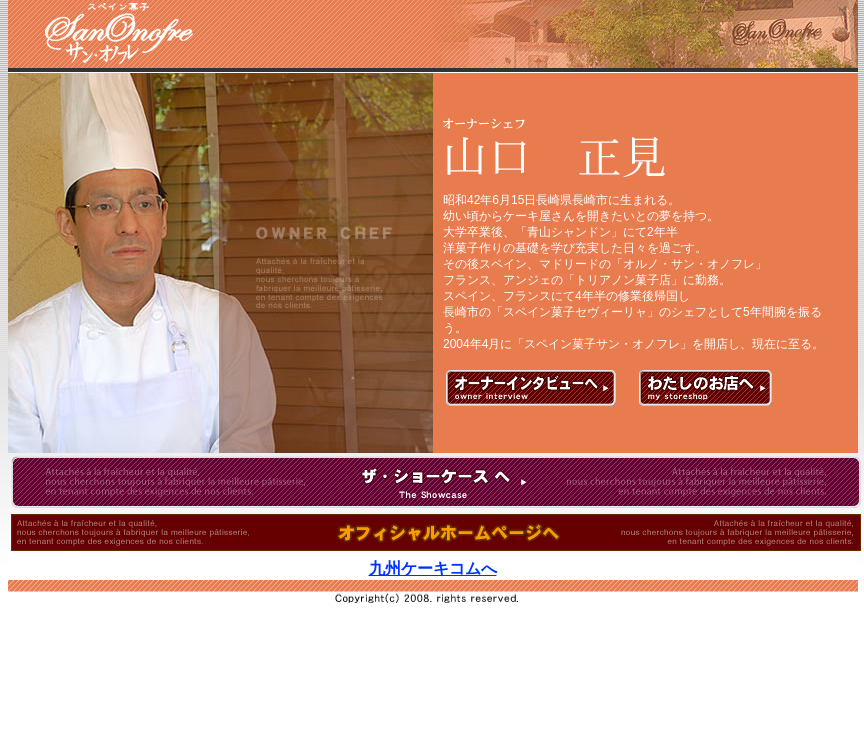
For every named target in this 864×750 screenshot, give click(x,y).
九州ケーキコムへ (433, 568)
